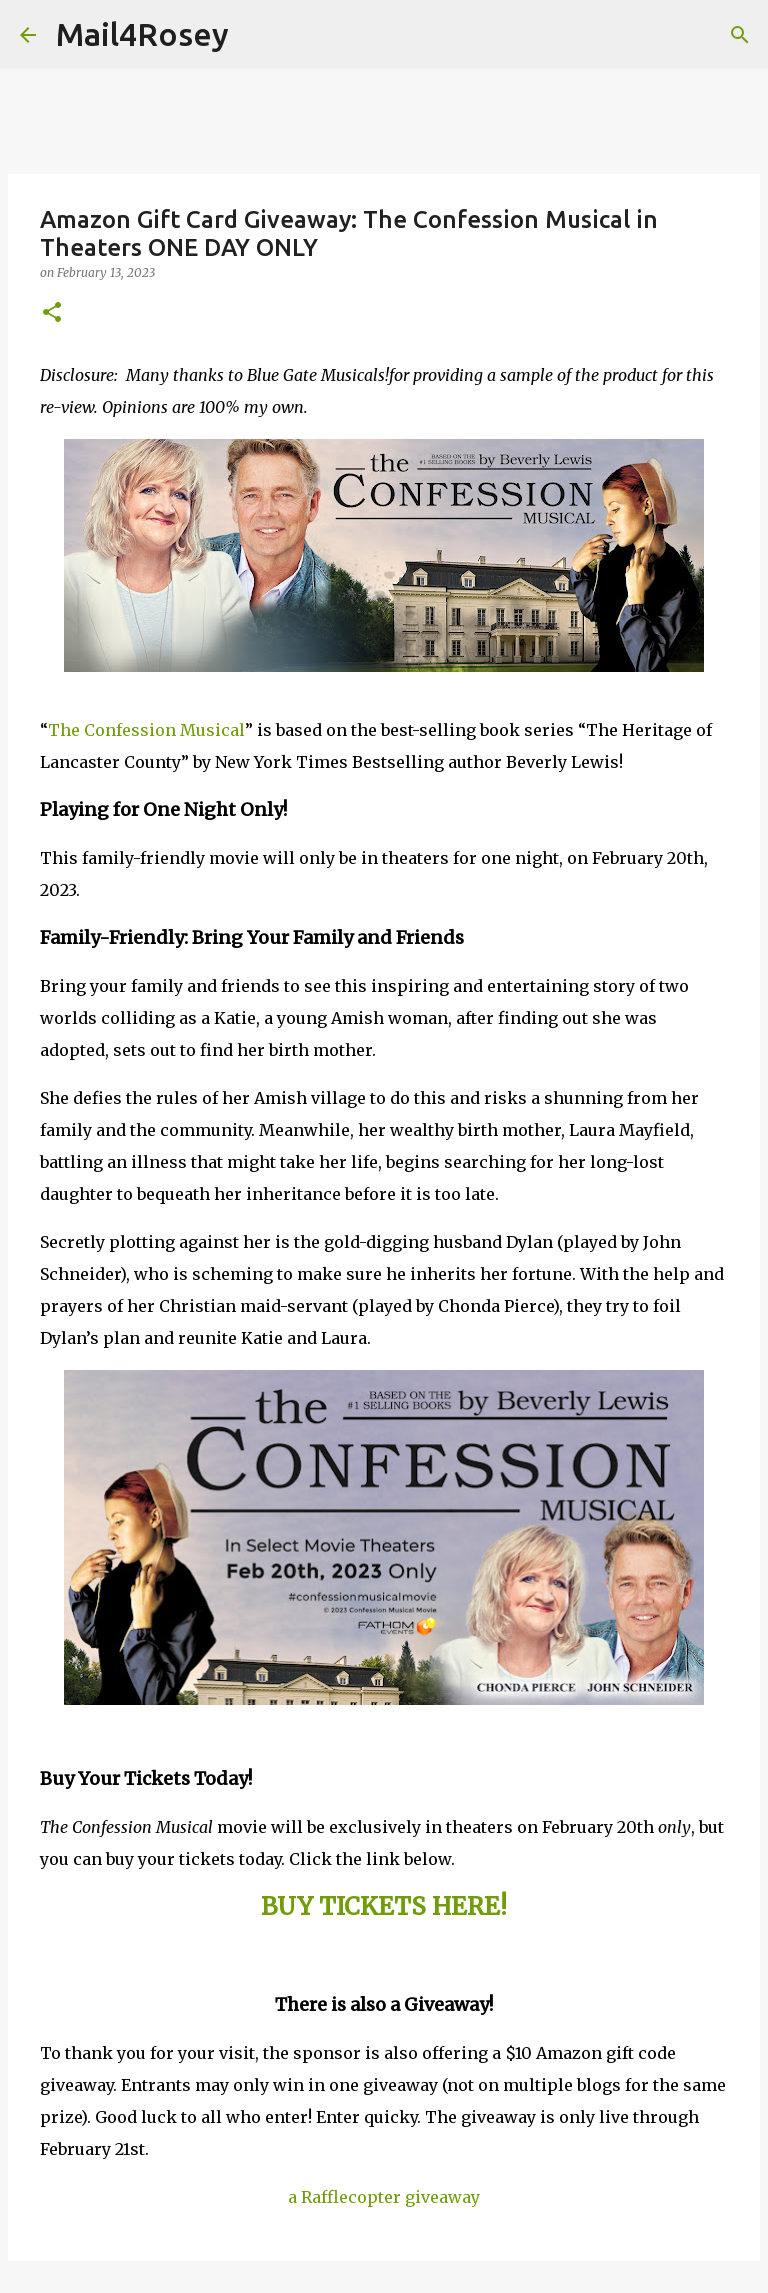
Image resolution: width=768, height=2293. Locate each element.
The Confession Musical (146, 730)
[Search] (257, 35)
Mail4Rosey (142, 34)
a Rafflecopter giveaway (384, 2197)
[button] (52, 313)
